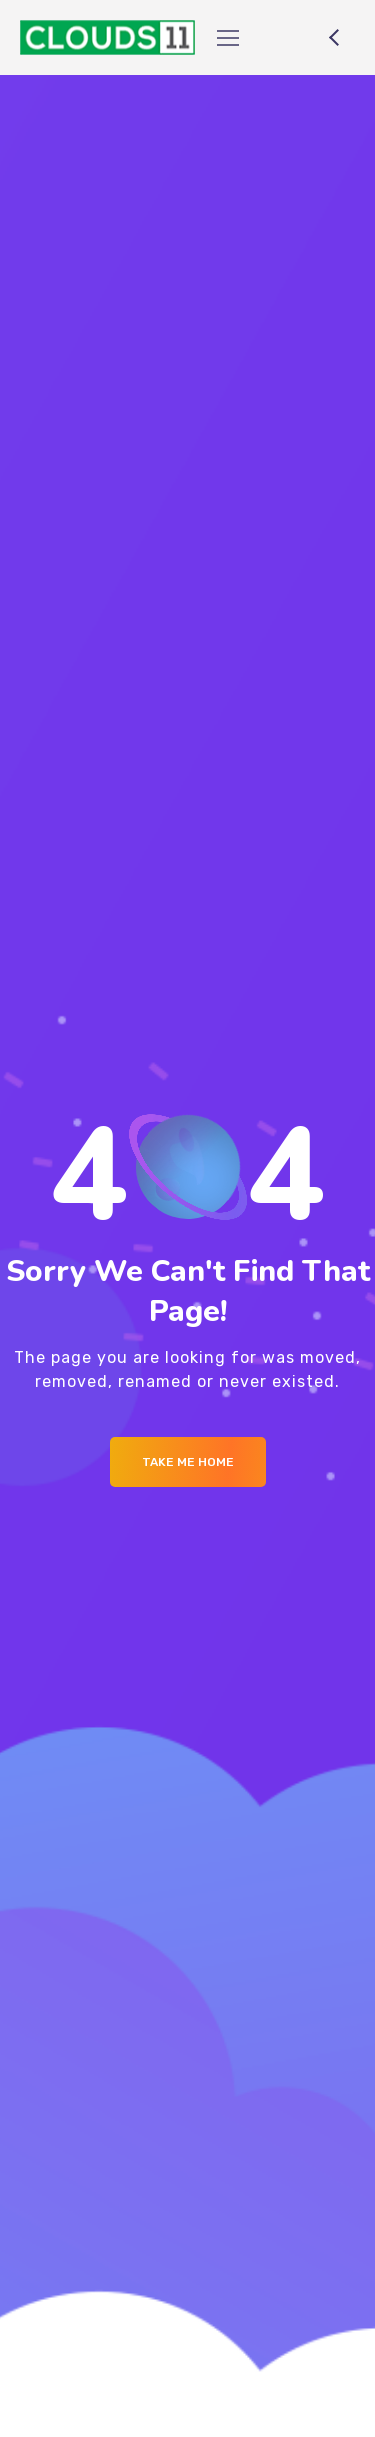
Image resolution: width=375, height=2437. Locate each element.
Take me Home (188, 1462)
